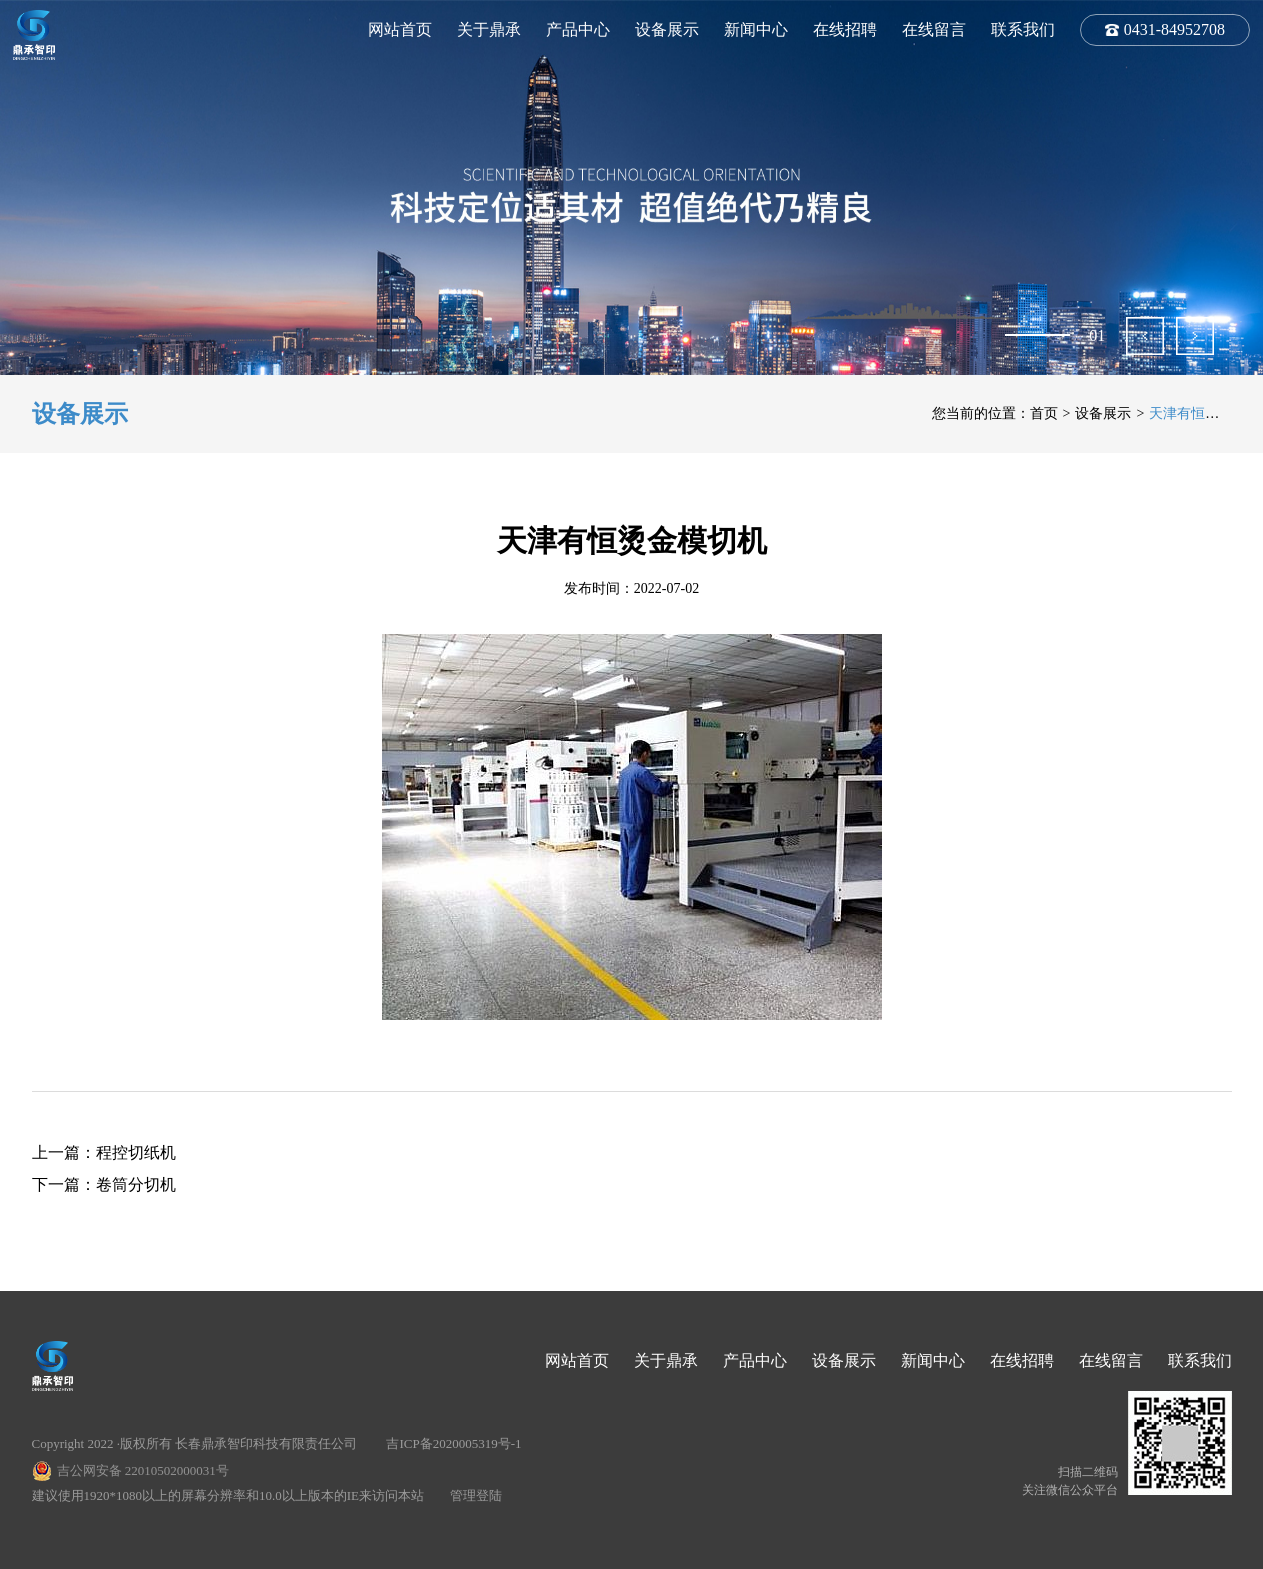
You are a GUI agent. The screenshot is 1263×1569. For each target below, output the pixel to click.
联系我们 (1023, 29)
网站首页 (400, 29)
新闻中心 (756, 29)
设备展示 (667, 29)
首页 (1044, 413)
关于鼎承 (489, 29)
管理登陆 (476, 1495)
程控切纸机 (136, 1152)
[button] (1145, 336)
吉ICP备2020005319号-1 (453, 1443)
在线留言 (934, 29)
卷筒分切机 (136, 1184)
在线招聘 (845, 29)
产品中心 (578, 29)
